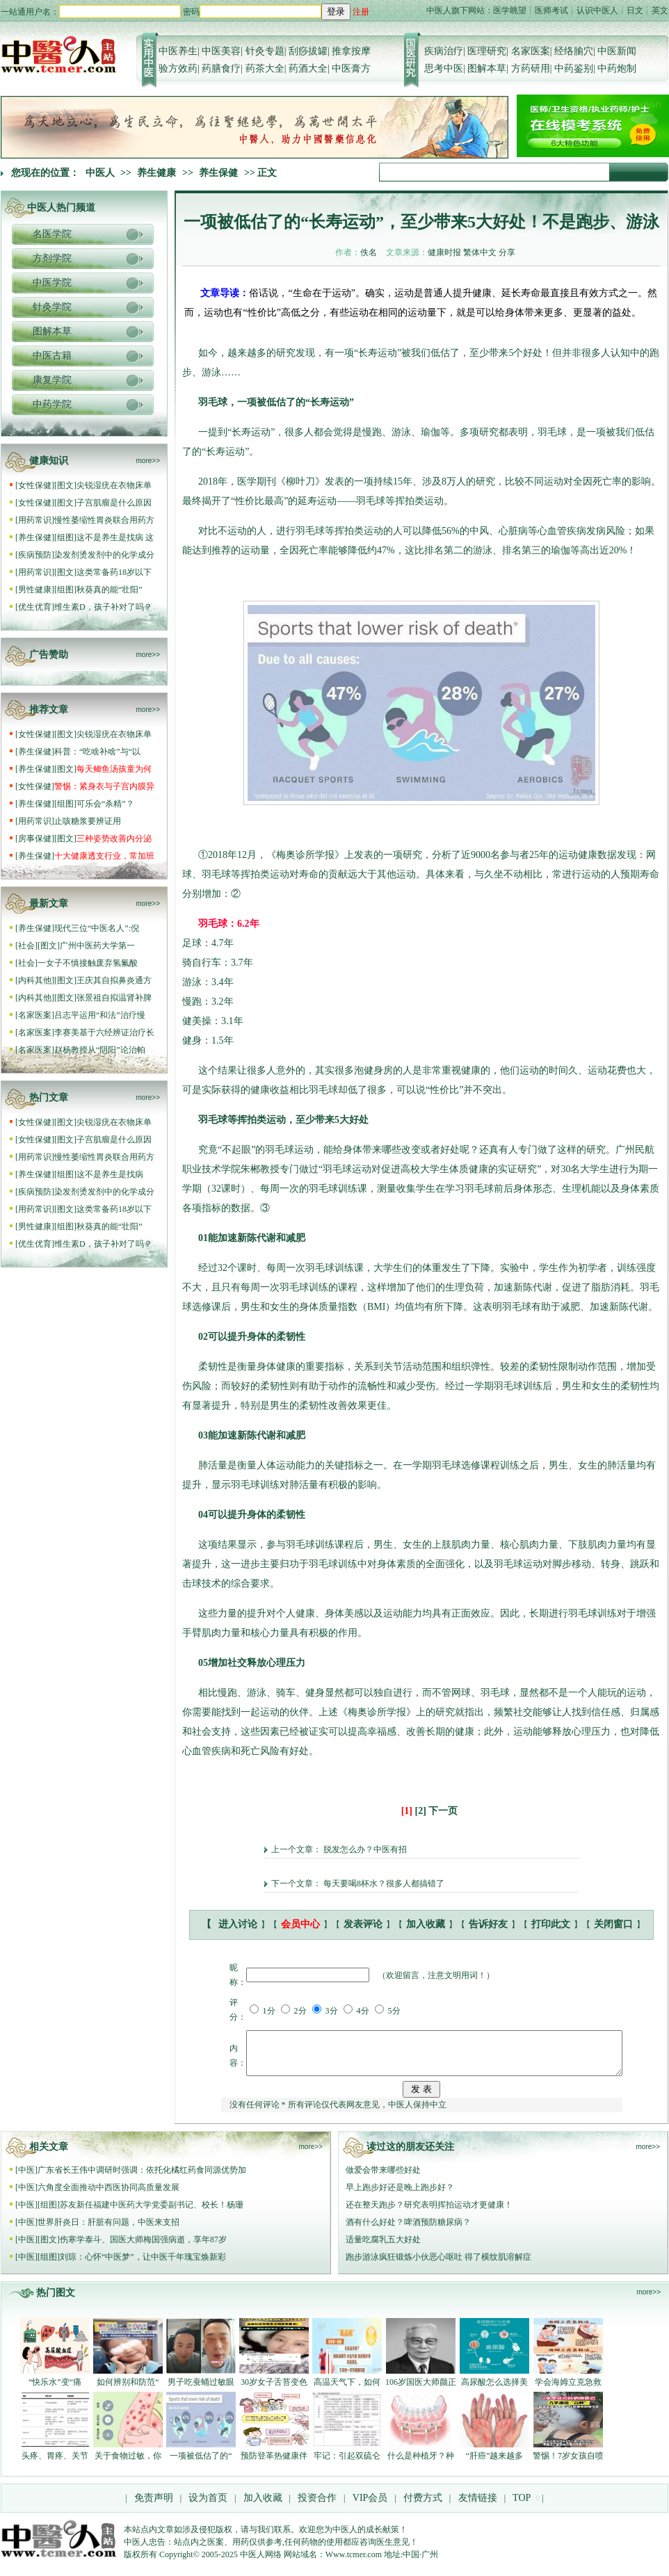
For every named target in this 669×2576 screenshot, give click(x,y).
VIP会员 (368, 2506)
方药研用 (530, 68)
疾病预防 (34, 555)
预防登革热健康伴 (274, 2464)
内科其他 (34, 980)
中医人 (100, 173)
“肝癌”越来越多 (495, 2464)
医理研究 (486, 51)
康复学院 (52, 380)
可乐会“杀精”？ (106, 804)
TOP (522, 2506)
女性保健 (34, 485)
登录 (336, 11)
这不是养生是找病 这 (115, 537)
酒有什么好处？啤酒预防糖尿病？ (408, 2230)
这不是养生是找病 (110, 1174)
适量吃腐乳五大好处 (383, 2248)
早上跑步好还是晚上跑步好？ (400, 2196)
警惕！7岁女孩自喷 (568, 2464)
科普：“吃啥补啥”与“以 (97, 751)
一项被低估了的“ (201, 2464)
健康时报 (444, 252)
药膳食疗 (221, 68)
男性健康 (34, 589)
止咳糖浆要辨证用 (87, 821)
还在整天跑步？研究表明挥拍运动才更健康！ (429, 2213)
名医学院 (52, 234)
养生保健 (218, 173)
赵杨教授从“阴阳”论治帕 (99, 1050)
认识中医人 (597, 10)
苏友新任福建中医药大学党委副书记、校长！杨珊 (151, 2213)
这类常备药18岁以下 (114, 572)
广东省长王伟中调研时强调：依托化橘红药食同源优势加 (142, 2178)
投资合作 (317, 2506)
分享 (507, 252)
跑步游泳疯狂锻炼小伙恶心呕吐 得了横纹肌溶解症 (438, 2265)
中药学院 (52, 404)
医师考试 (551, 10)
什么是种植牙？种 (420, 2464)
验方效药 (178, 68)
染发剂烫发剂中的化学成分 (104, 555)
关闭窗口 (613, 1924)
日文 (635, 10)
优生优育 (34, 607)
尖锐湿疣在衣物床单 (114, 485)
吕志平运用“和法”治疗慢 (99, 1015)
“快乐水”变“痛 (55, 2390)
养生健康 (156, 173)
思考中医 (443, 68)
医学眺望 (509, 10)
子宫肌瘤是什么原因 (114, 503)
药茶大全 (264, 68)
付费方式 (422, 2506)
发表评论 (363, 1924)
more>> (148, 460)
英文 (660, 10)
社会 (26, 945)
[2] (420, 1811)
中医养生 (178, 51)
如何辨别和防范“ (128, 2390)
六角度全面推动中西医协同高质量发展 (108, 2196)
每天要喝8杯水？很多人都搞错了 (383, 1883)
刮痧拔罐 (308, 51)
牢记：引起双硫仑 (347, 2464)
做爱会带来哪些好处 (383, 2178)
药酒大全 (308, 68)
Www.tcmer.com (353, 2563)
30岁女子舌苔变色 (274, 2390)
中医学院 (52, 282)
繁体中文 (480, 252)
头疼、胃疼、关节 (55, 2464)
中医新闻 (616, 51)
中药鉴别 (573, 68)
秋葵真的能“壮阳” (109, 589)
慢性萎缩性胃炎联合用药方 (104, 520)
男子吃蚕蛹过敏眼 (201, 2390)
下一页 (443, 1811)
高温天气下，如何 (347, 2390)
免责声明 (153, 2506)
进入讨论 (237, 1924)
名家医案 (530, 51)
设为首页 (207, 2506)
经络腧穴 (573, 51)
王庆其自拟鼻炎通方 (114, 980)
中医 (26, 2178)
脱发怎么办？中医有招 (365, 1849)
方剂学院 (52, 258)
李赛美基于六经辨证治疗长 (104, 1032)
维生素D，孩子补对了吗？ (103, 607)
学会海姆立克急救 (568, 2390)
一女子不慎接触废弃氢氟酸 (88, 963)
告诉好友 (488, 1924)
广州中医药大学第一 (97, 945)
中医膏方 (351, 68)
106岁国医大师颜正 (420, 2390)
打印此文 (550, 1924)
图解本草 (486, 68)
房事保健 (34, 838)
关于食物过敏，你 (128, 2464)
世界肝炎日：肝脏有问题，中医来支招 (108, 2230)
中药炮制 (616, 68)
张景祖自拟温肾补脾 (114, 998)
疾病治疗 (443, 51)
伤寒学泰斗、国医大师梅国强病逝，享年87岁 (143, 2248)
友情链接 (476, 2506)
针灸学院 (52, 307)
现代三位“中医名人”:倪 (96, 928)
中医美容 (221, 51)
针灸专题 (264, 51)
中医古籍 (52, 355)
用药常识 (34, 520)
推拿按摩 (351, 51)
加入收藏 (425, 1924)
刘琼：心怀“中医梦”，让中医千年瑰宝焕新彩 (143, 2265)
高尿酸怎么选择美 (494, 2390)
